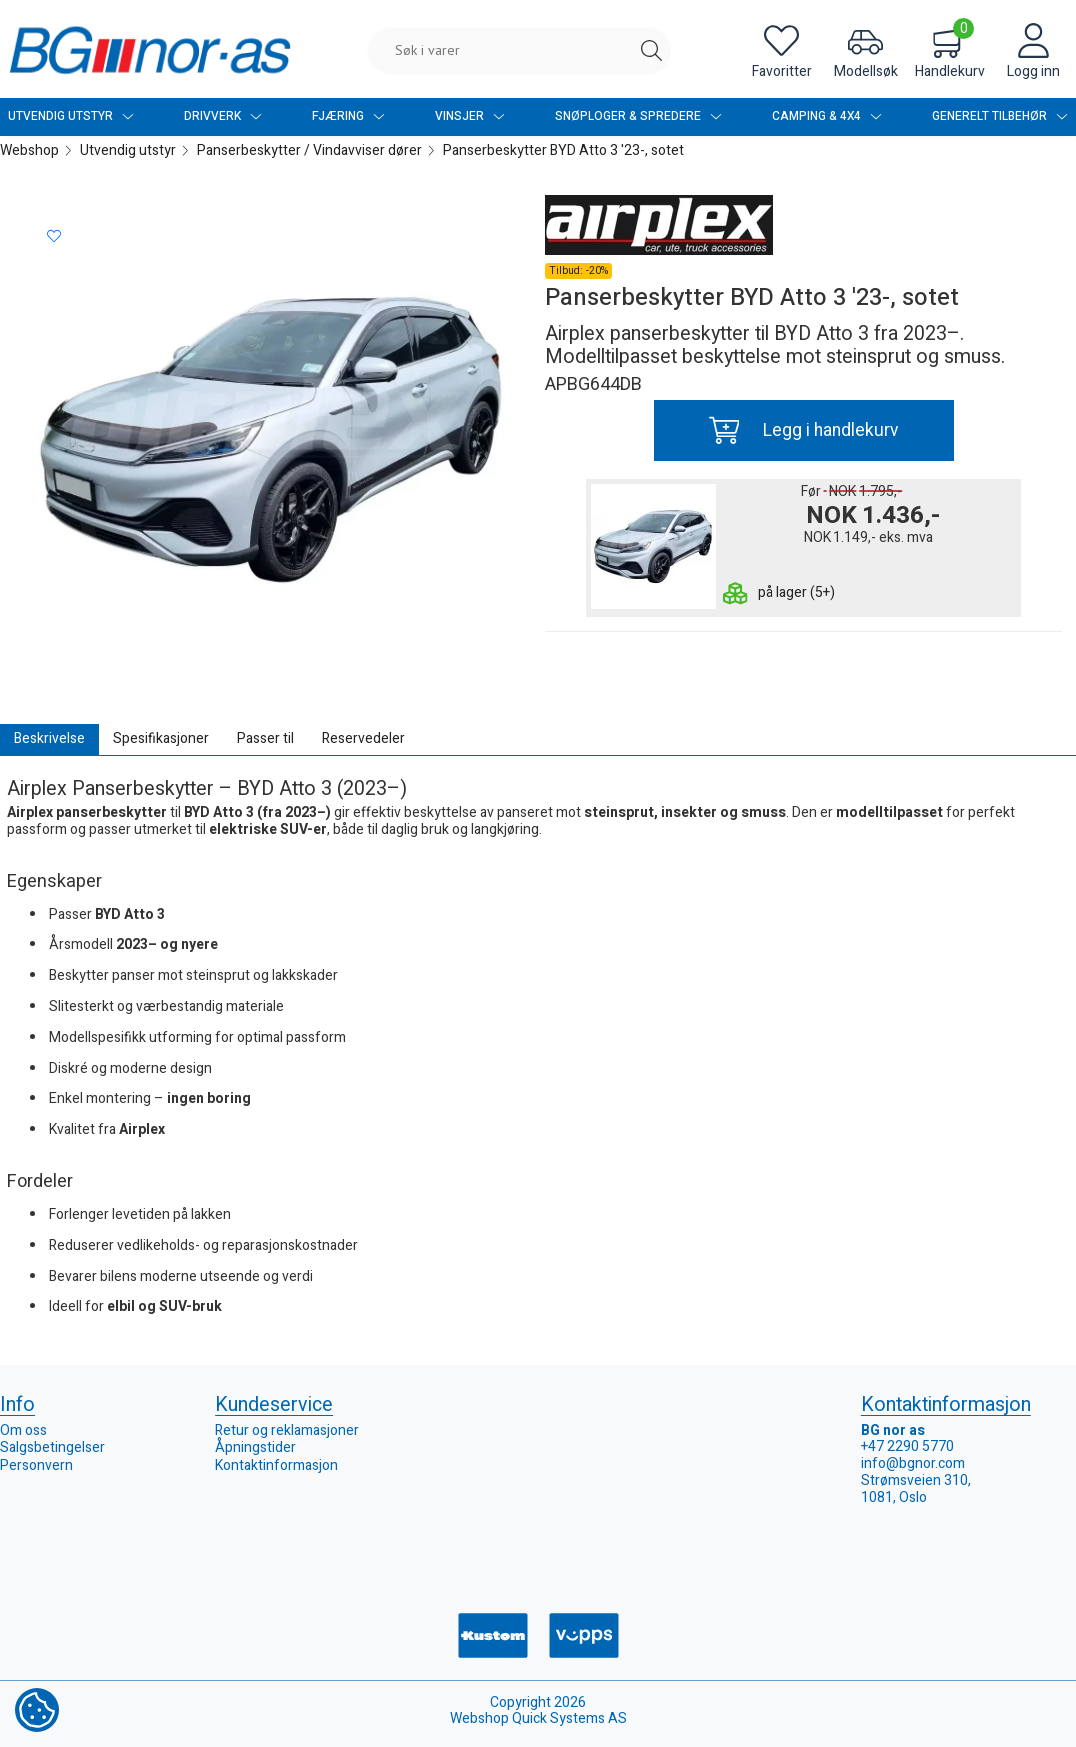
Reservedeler (363, 738)
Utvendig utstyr (128, 150)
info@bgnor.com (913, 1463)
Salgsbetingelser (52, 1447)
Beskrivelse (49, 738)
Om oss (23, 1430)
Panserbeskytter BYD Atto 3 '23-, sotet (563, 150)
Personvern (36, 1465)
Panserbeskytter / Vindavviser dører (309, 150)
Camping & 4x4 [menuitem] (827, 116)
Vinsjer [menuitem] (470, 116)
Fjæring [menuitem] (348, 116)
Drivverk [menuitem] (223, 116)
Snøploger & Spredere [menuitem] (638, 116)
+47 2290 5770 (907, 1446)
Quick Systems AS (569, 1718)
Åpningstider (255, 1447)
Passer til (265, 738)
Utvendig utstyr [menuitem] (71, 116)
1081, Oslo (894, 1497)
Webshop (29, 150)
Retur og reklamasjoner (287, 1430)
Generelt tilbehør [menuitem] (1000, 116)
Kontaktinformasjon (276, 1465)
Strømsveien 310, (916, 1480)
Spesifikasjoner (161, 738)
